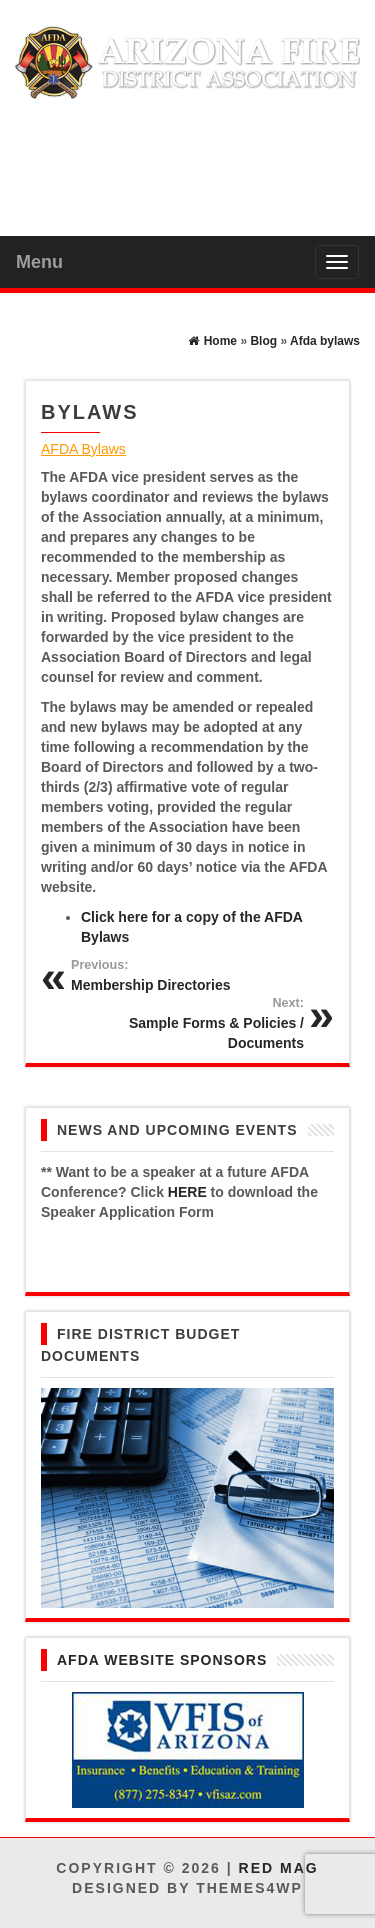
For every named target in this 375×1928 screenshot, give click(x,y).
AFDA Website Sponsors (162, 1660)
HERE (187, 1192)
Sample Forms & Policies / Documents (180, 1023)
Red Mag (279, 1868)
